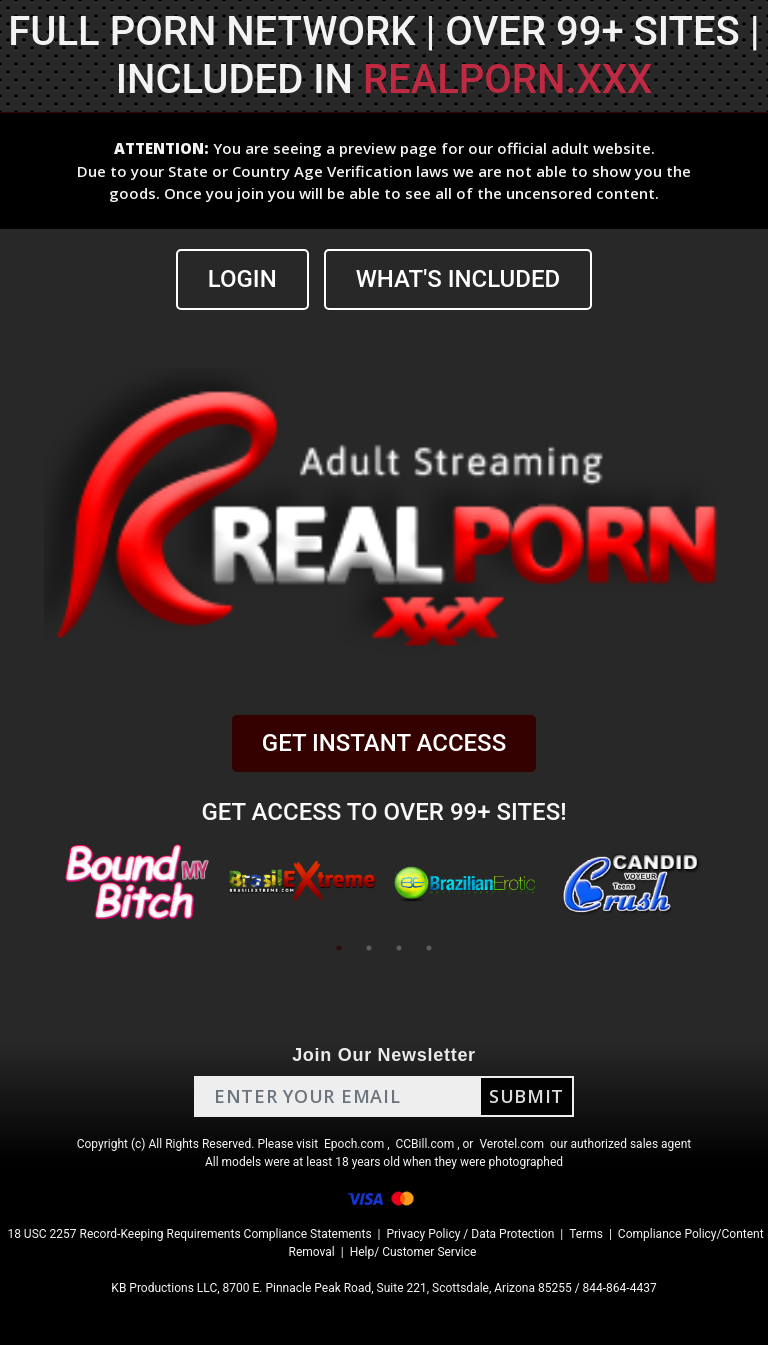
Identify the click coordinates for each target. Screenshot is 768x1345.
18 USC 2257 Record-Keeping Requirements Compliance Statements (189, 1234)
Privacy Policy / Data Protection (470, 1234)
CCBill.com (425, 1144)
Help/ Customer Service (413, 1252)
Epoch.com (354, 1144)
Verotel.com (511, 1144)
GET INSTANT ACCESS (384, 743)
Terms (586, 1234)
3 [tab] (399, 948)
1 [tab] (339, 948)
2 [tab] (369, 948)
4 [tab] (429, 948)
